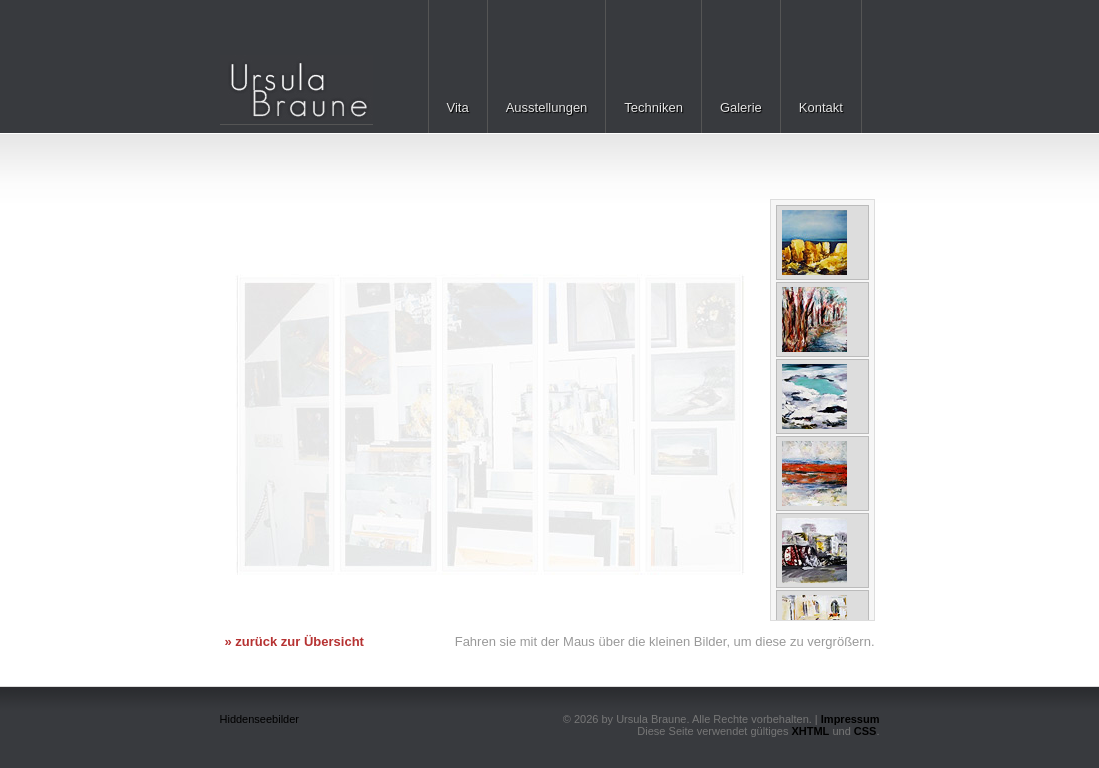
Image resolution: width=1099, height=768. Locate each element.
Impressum (850, 719)
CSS (865, 731)
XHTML (810, 731)
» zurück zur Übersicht (294, 641)
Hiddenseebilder (260, 719)
